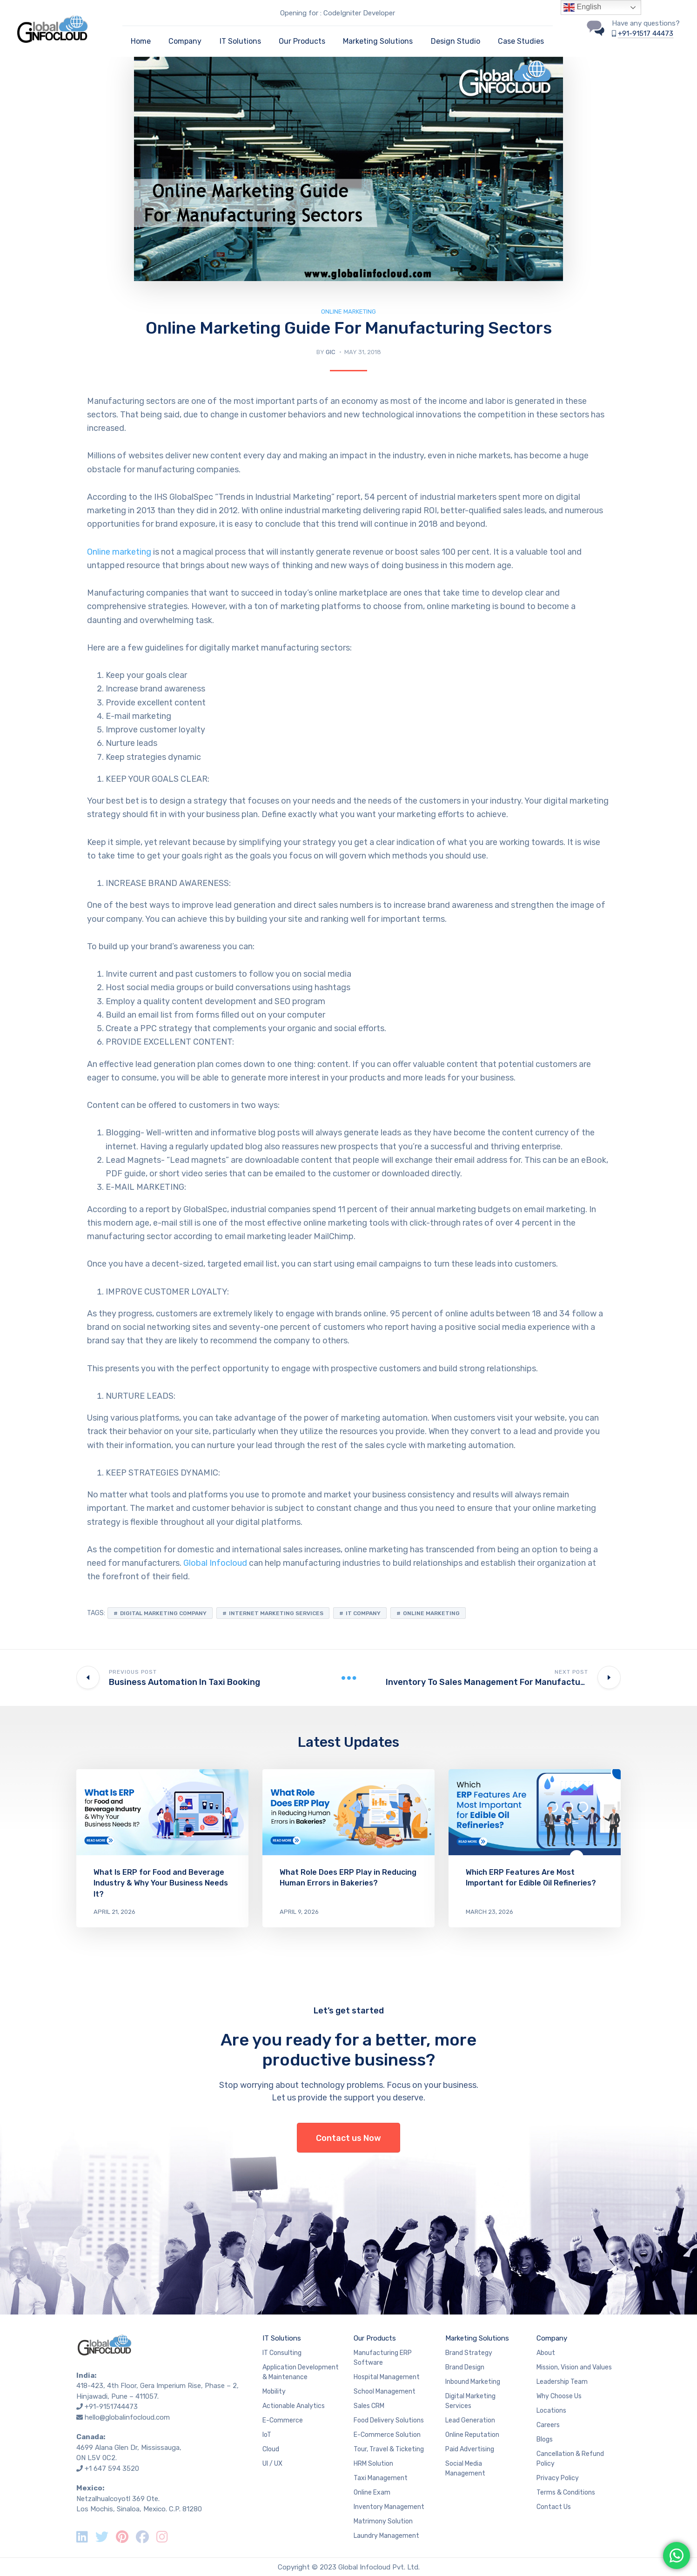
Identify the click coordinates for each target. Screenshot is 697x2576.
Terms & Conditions (565, 2492)
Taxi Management (381, 2478)
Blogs (544, 2439)
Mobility (274, 2391)
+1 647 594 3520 (112, 2468)
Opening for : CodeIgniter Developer (337, 13)
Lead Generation (470, 2420)
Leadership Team (562, 2382)
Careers (548, 2425)
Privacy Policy (557, 2478)
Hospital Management (387, 2377)
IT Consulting (282, 2353)
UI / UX (272, 2464)
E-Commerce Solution (387, 2435)
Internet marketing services (276, 1613)
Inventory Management (389, 2507)
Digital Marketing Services (470, 2401)
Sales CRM (369, 2406)
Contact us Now (348, 2138)
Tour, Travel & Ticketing (389, 2449)
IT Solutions (240, 41)
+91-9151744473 (111, 2406)
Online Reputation (472, 2435)
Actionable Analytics (293, 2406)
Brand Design (464, 2367)
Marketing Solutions (378, 41)
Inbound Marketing (472, 2382)
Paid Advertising (469, 2449)
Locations (551, 2411)
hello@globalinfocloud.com (127, 2417)
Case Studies (521, 41)
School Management (385, 2391)
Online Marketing (348, 311)
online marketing (431, 1613)
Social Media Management (465, 2468)
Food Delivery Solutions (389, 2420)
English (582, 7)
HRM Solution (373, 2464)
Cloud (270, 2449)
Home (141, 41)
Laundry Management (386, 2536)
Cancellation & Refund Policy (570, 2459)
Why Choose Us (559, 2396)
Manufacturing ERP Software (383, 2358)
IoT (266, 2435)
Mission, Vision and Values (574, 2367)
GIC (330, 352)
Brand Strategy (468, 2353)
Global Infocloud (215, 1563)
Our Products (302, 41)
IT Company (363, 1613)
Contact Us (553, 2507)
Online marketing (119, 552)
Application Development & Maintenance (300, 2372)
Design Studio (455, 41)
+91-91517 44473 (645, 33)
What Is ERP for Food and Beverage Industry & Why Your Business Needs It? (161, 1883)
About (545, 2353)
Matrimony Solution (383, 2521)
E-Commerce (282, 2420)
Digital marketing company (163, 1613)
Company (184, 41)
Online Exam (372, 2492)
